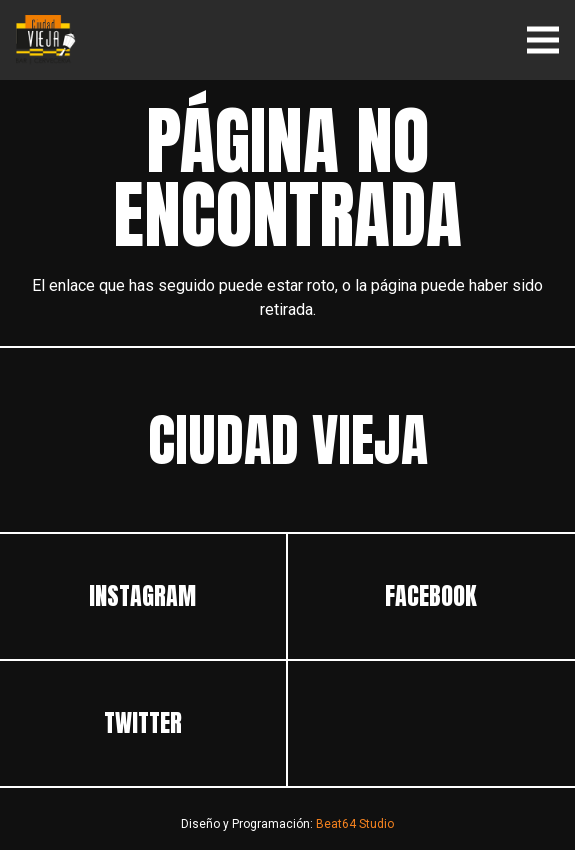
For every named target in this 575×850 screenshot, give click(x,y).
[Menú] (543, 40)
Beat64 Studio (355, 824)
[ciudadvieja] (46, 40)
